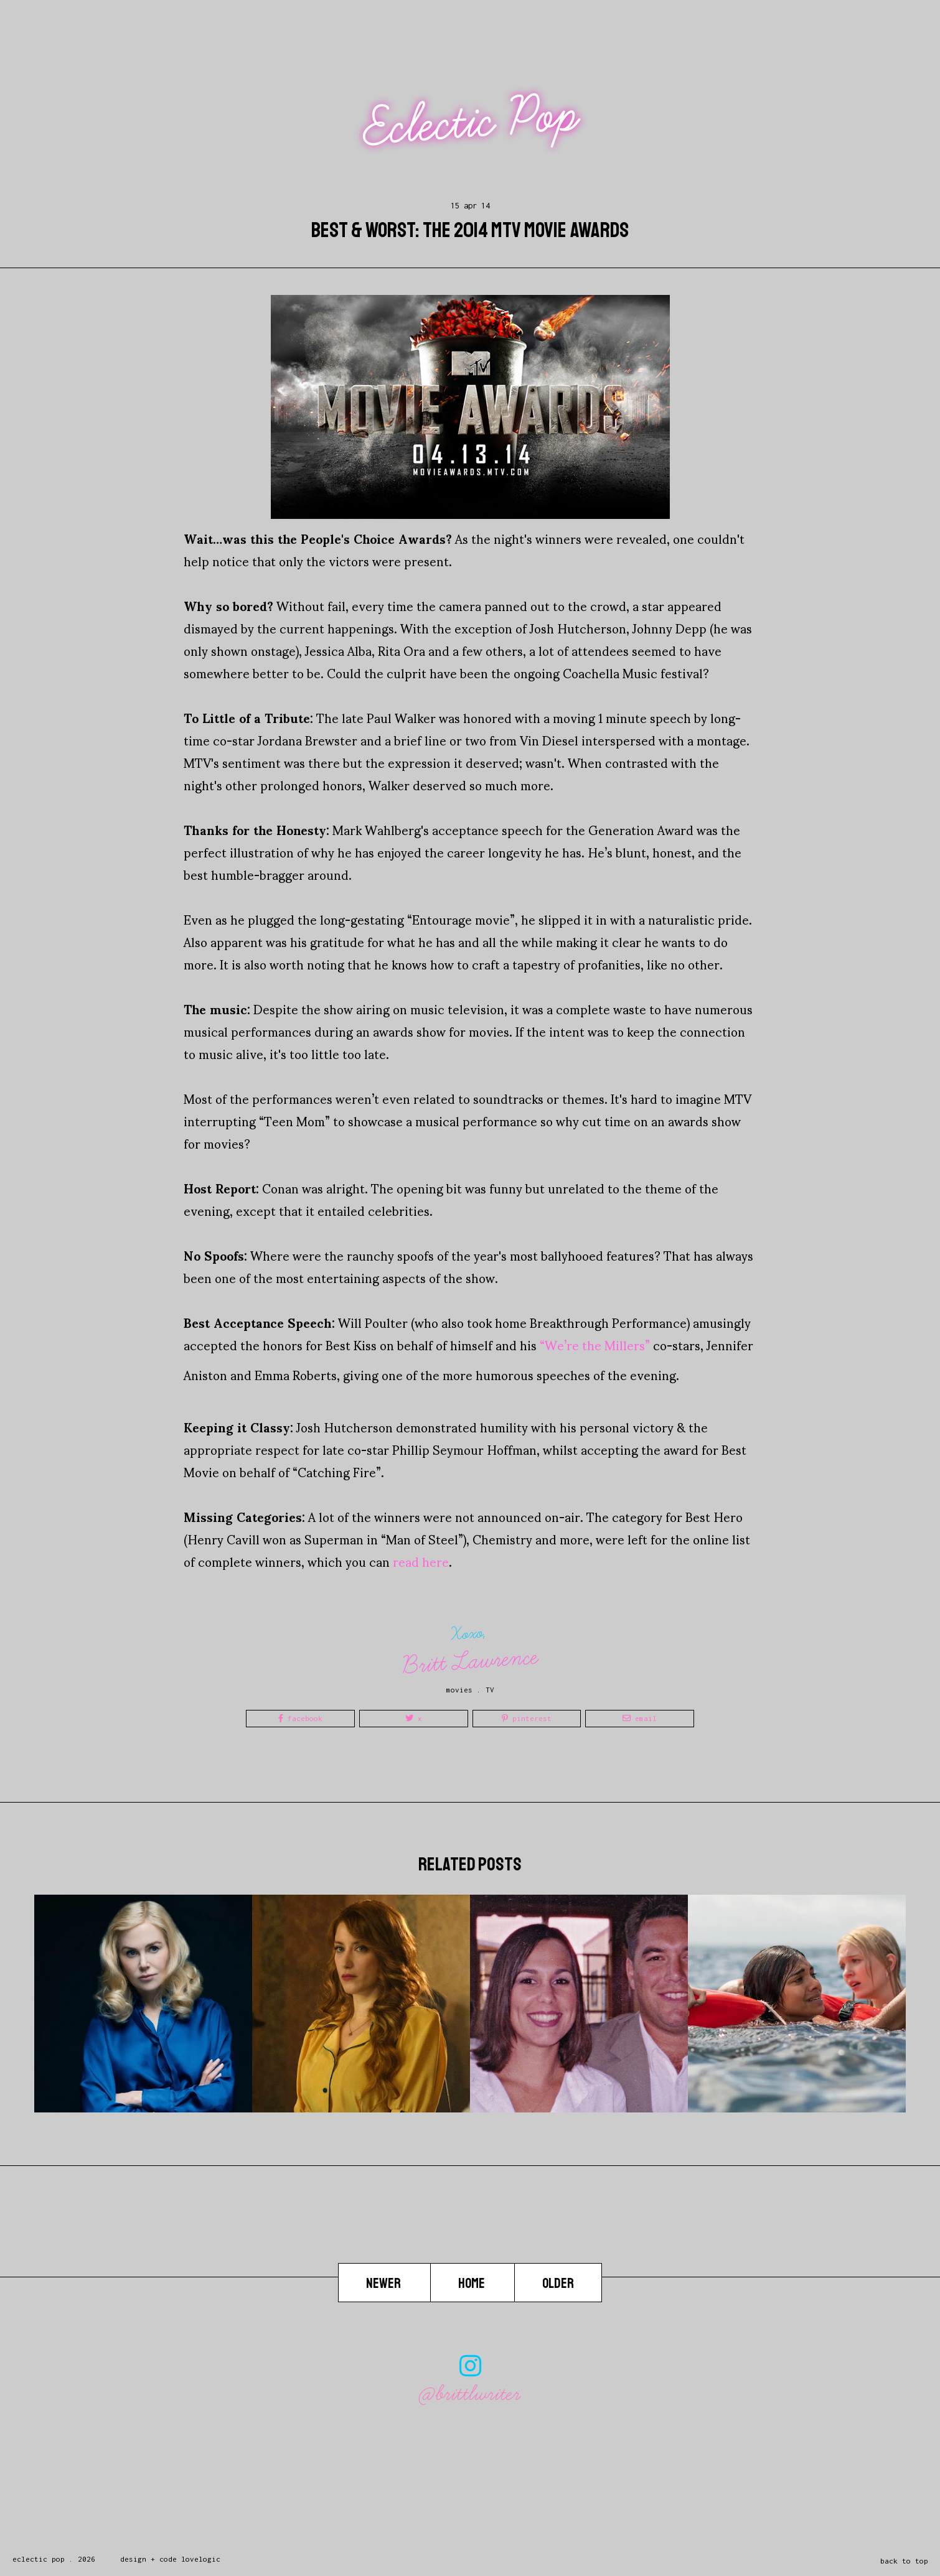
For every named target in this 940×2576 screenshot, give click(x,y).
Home (472, 2283)
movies (459, 1690)
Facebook (300, 1718)
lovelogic (200, 2559)
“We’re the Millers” (595, 1345)
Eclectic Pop (471, 121)
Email (640, 1718)
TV (490, 1690)
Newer (384, 2283)
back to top (904, 2561)
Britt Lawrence (471, 1661)
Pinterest (527, 1718)
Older (558, 2283)
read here (421, 1561)
